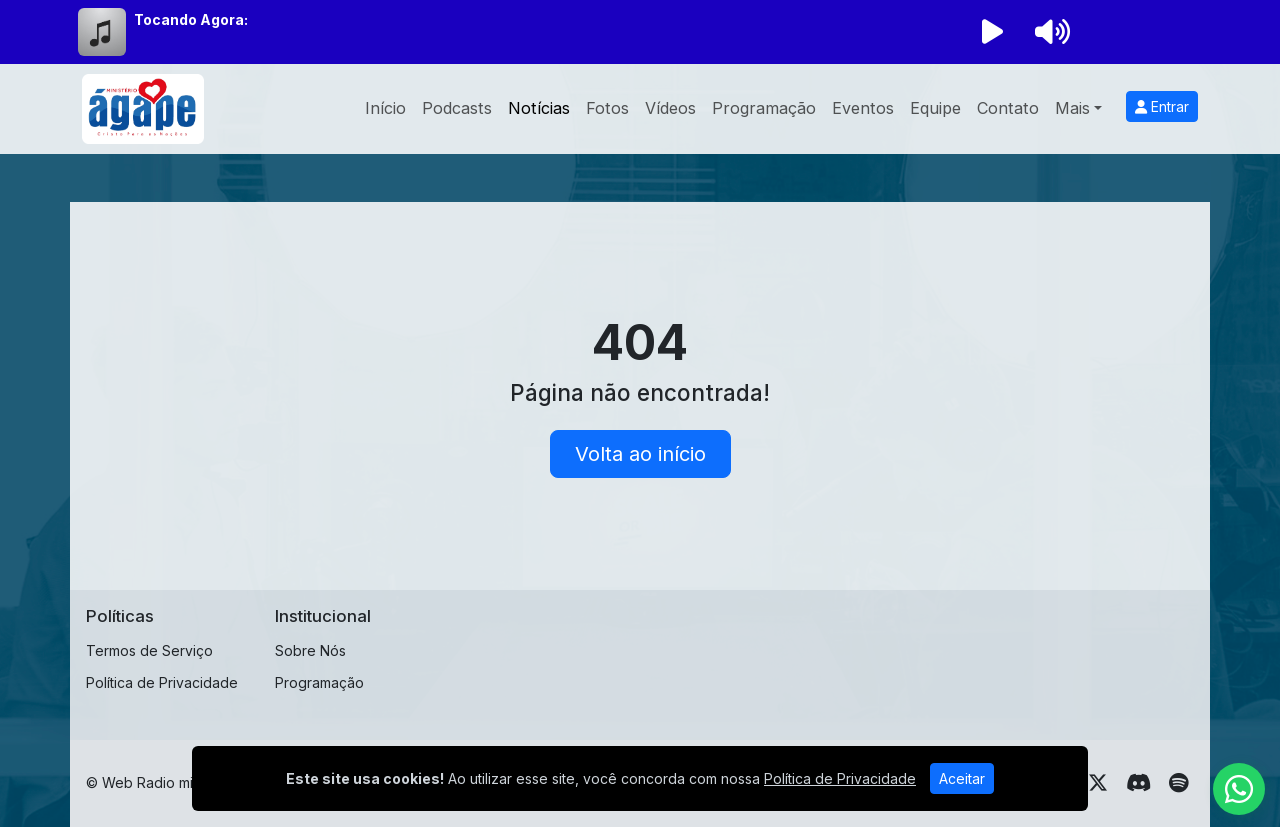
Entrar (1162, 106)
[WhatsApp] (1239, 789)
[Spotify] (1178, 783)
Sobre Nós (310, 650)
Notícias (539, 108)
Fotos (607, 108)
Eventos (863, 108)
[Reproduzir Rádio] (992, 32)
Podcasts (457, 108)
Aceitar (962, 778)
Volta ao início (640, 454)
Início (385, 108)
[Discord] (1138, 783)
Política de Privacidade (162, 682)
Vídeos (670, 108)
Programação (764, 108)
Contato (1008, 108)
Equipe (935, 108)
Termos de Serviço (149, 650)
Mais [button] (1072, 108)
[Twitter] (1098, 783)
